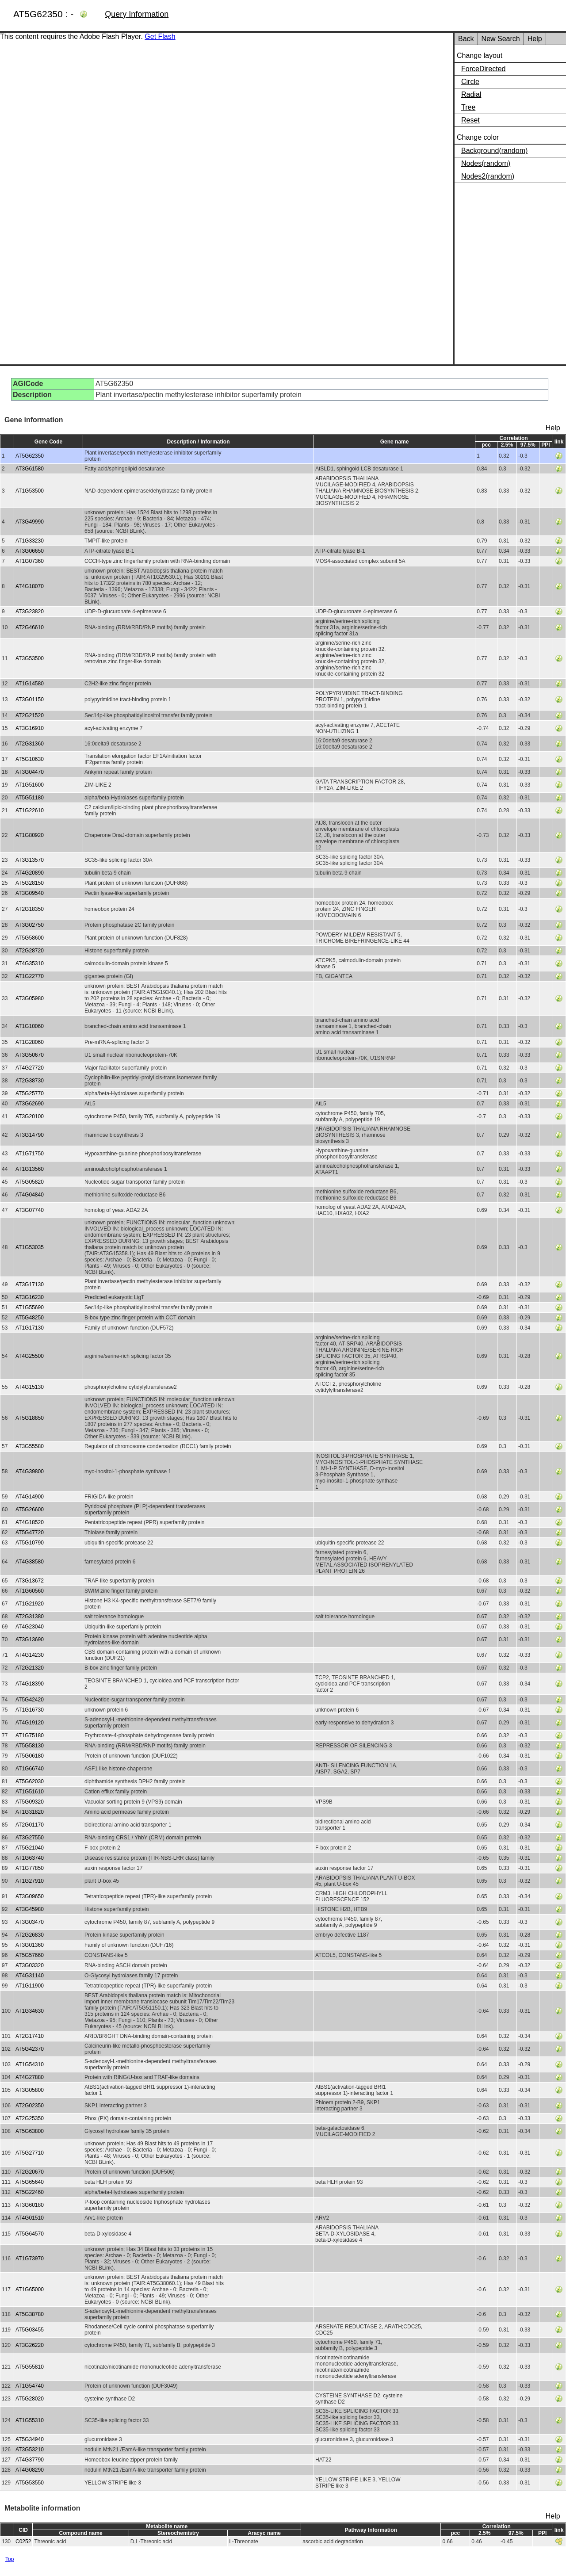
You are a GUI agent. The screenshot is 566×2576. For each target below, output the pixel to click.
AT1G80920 (29, 835)
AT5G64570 (29, 2234)
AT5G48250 (29, 1318)
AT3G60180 (29, 2205)
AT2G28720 (29, 951)
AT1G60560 (29, 1591)
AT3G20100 (29, 1116)
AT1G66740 (29, 1769)
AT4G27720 (29, 1068)
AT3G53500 (29, 658)
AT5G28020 (29, 2399)
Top (9, 2559)
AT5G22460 (29, 2192)
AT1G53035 (29, 1247)
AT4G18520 (29, 1522)
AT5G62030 (29, 1781)
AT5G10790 (29, 1543)
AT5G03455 (29, 2330)
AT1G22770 (29, 976)
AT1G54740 (29, 2386)
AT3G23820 (29, 611)
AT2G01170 (29, 1825)
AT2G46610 (29, 627)
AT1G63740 (29, 1858)
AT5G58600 (29, 938)
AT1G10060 (29, 1026)
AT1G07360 (29, 561)
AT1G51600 (29, 785)
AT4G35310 (29, 963)
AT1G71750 (29, 1153)
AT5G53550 (29, 2483)
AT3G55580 (29, 1446)
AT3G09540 (29, 893)
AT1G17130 (29, 1328)
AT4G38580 (29, 1562)
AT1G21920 (29, 1604)
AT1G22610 (29, 810)
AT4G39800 (29, 1471)
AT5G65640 (29, 2182)
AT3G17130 (29, 1284)
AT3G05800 (29, 2090)
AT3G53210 (29, 2449)
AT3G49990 (29, 522)
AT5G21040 (29, 1848)
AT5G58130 (29, 1746)
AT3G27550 (29, 1838)
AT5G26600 (29, 1509)
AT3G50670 (29, 1055)
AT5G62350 (29, 456)
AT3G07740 (29, 1210)
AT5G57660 (29, 1955)
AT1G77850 (29, 1868)
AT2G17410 (29, 2036)
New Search (501, 38)
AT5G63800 (29, 2131)
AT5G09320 (29, 1802)
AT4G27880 (29, 2077)
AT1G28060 (29, 1042)
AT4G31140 (29, 1975)
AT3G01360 (29, 1945)
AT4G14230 (29, 1655)
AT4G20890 (29, 873)
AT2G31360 (29, 744)
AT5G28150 (29, 883)
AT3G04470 (29, 772)
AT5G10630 (29, 759)
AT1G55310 (29, 2420)
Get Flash (160, 36)
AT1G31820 (29, 1812)
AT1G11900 (29, 1986)
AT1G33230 (29, 541)
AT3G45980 (29, 1909)
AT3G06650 (29, 551)
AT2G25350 (29, 2118)
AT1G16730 (29, 1710)
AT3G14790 (29, 1135)
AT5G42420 (29, 1700)
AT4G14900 (29, 1497)
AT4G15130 (29, 1387)
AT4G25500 (29, 1356)
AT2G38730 (29, 1081)
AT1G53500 (29, 491)
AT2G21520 (29, 715)
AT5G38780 (29, 2314)
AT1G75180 (29, 1735)
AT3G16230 (29, 1297)
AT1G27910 (29, 1881)
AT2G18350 (29, 909)
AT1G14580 (29, 683)
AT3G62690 (29, 1104)
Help (535, 38)
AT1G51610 (29, 1792)
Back (466, 38)
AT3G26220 (29, 2345)
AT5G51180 (29, 798)
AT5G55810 (29, 2367)
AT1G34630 (29, 2011)
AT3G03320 (29, 1965)
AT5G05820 (29, 1182)
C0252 (23, 2541)
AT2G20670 (29, 2172)
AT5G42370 (29, 2049)
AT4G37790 (29, 2460)
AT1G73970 (29, 2258)
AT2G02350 (29, 2105)
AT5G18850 (29, 1418)
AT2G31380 (29, 1616)
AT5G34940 (29, 2439)
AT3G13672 (29, 1581)
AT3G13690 (29, 1639)
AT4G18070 (29, 586)
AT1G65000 (29, 2289)
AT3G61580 (29, 469)
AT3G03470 (29, 1922)
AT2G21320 (29, 1668)
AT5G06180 (29, 1756)
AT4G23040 (29, 1627)
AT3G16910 (29, 728)
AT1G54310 (29, 2064)
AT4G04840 (29, 1195)
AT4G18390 (29, 1684)
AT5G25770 (29, 1093)
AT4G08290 (29, 2470)
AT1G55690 (29, 1307)
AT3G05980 (29, 998)
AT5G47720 (29, 1532)
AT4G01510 (29, 2218)
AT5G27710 (29, 2153)
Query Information (136, 14)
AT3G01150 (29, 699)
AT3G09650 (29, 1896)
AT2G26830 (29, 1935)
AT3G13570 (29, 860)
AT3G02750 (29, 925)
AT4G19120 (29, 1723)
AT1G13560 (29, 1169)
